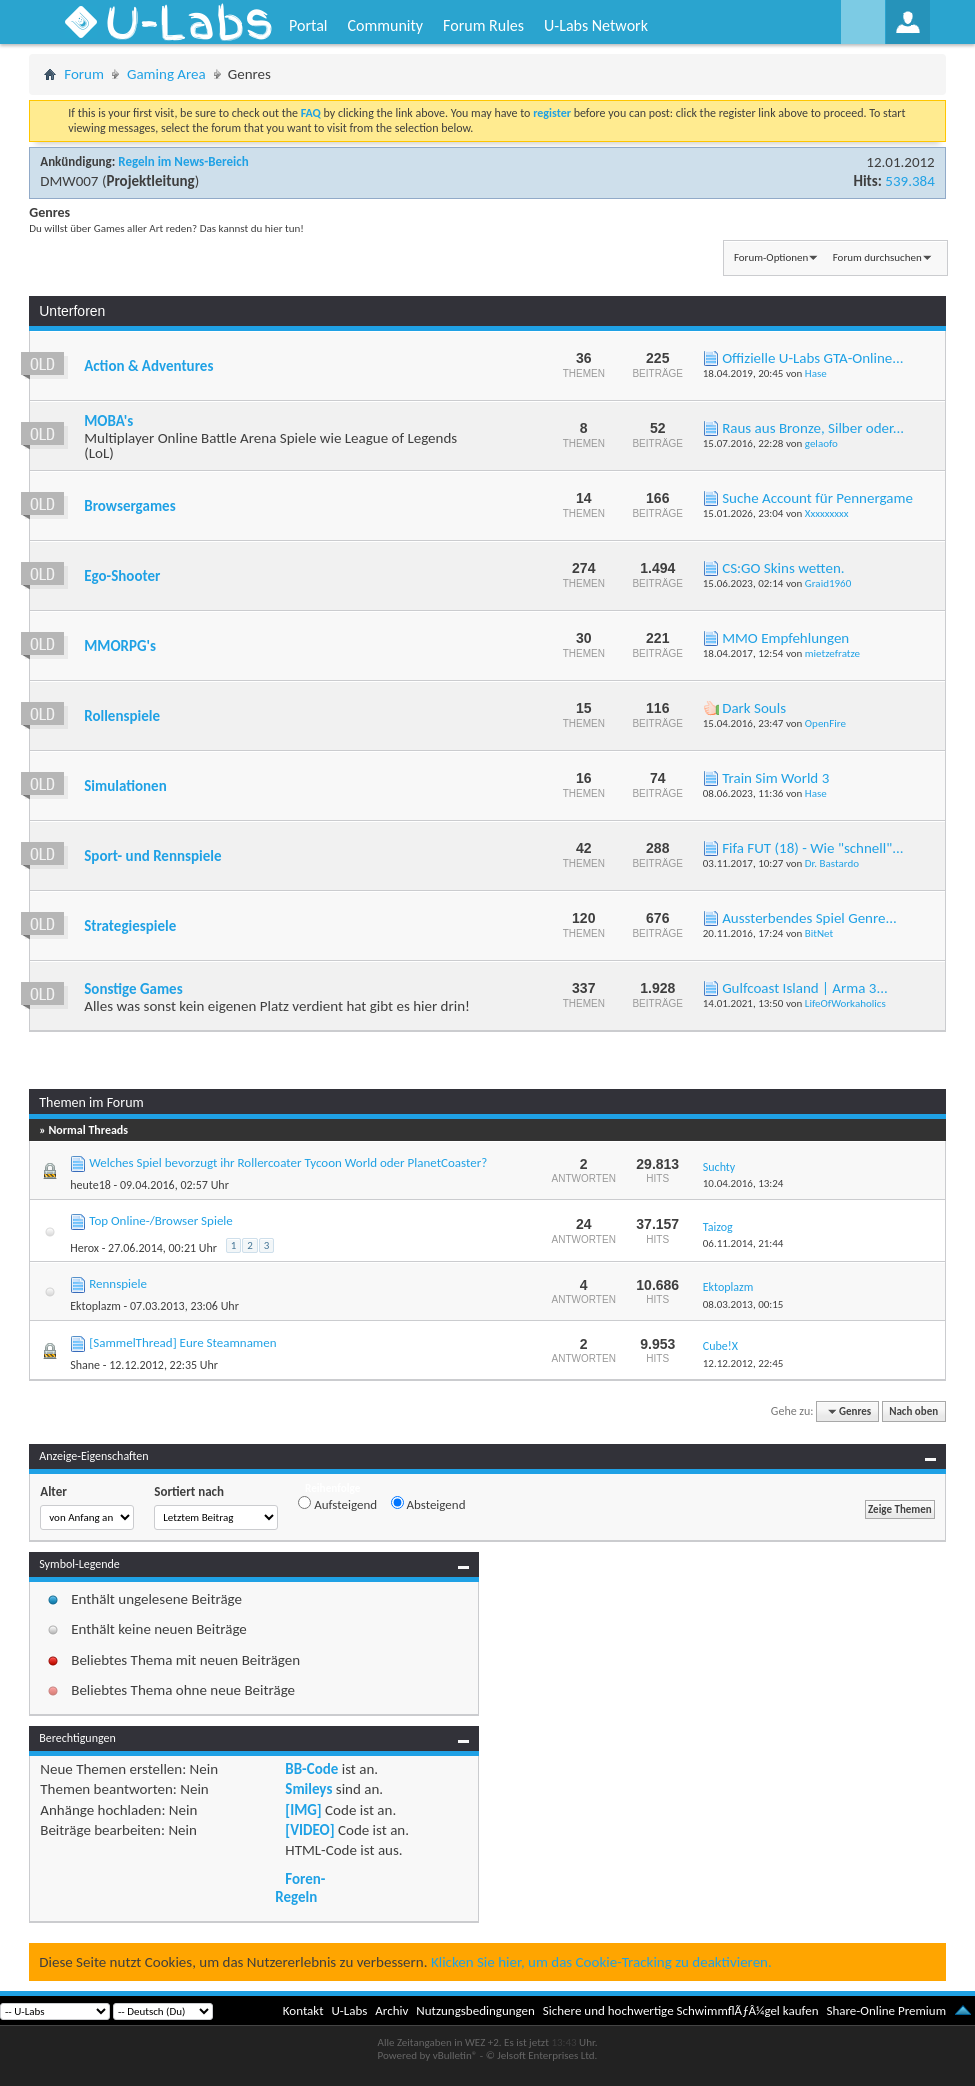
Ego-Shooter (122, 576)
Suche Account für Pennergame (817, 498)
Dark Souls (754, 708)
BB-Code (311, 1769)
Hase (816, 373)
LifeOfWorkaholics (845, 1003)
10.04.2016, (743, 1183)
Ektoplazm (95, 1306)
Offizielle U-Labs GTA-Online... (812, 358)
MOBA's (108, 421)
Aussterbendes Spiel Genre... (809, 918)
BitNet (819, 933)
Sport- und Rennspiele (152, 856)
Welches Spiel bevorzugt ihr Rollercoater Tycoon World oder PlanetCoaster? (288, 1162)
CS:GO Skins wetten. (783, 568)
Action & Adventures (148, 366)
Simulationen (125, 786)
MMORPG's (120, 646)
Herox (84, 1248)
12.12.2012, (743, 1363)
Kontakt (303, 2010)
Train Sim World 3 (775, 778)
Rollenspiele (122, 716)
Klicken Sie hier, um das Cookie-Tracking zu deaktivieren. (601, 1962)
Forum (84, 74)
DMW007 (69, 181)
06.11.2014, (743, 1243)
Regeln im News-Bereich (183, 161)
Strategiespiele (130, 926)
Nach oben (913, 1411)
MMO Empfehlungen (785, 638)
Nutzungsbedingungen (475, 2010)
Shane (85, 1365)
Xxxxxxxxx (827, 513)
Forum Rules (483, 25)
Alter (53, 1491)
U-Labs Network (596, 25)
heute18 (90, 1185)
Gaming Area (166, 74)
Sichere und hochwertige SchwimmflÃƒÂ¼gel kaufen (681, 2010)
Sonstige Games (133, 989)
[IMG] (303, 1810)
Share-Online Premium (886, 2010)
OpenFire (825, 723)
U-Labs (350, 2010)
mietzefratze (832, 653)
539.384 (909, 181)
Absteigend (428, 1504)
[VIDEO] (309, 1830)
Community (385, 25)
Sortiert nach (189, 1491)
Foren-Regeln (300, 1888)
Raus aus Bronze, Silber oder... (813, 428)
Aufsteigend (337, 1504)
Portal (308, 25)
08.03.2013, (743, 1304)
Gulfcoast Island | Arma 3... (805, 988)
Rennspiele (118, 1283)
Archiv (391, 2010)
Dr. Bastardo (832, 863)
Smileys (308, 1789)
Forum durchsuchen (877, 257)
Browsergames (129, 506)
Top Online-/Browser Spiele (161, 1220)
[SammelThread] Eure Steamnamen (182, 1342)
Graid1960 (828, 583)
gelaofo (821, 443)
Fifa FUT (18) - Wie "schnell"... (812, 848)
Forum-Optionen (771, 257)
